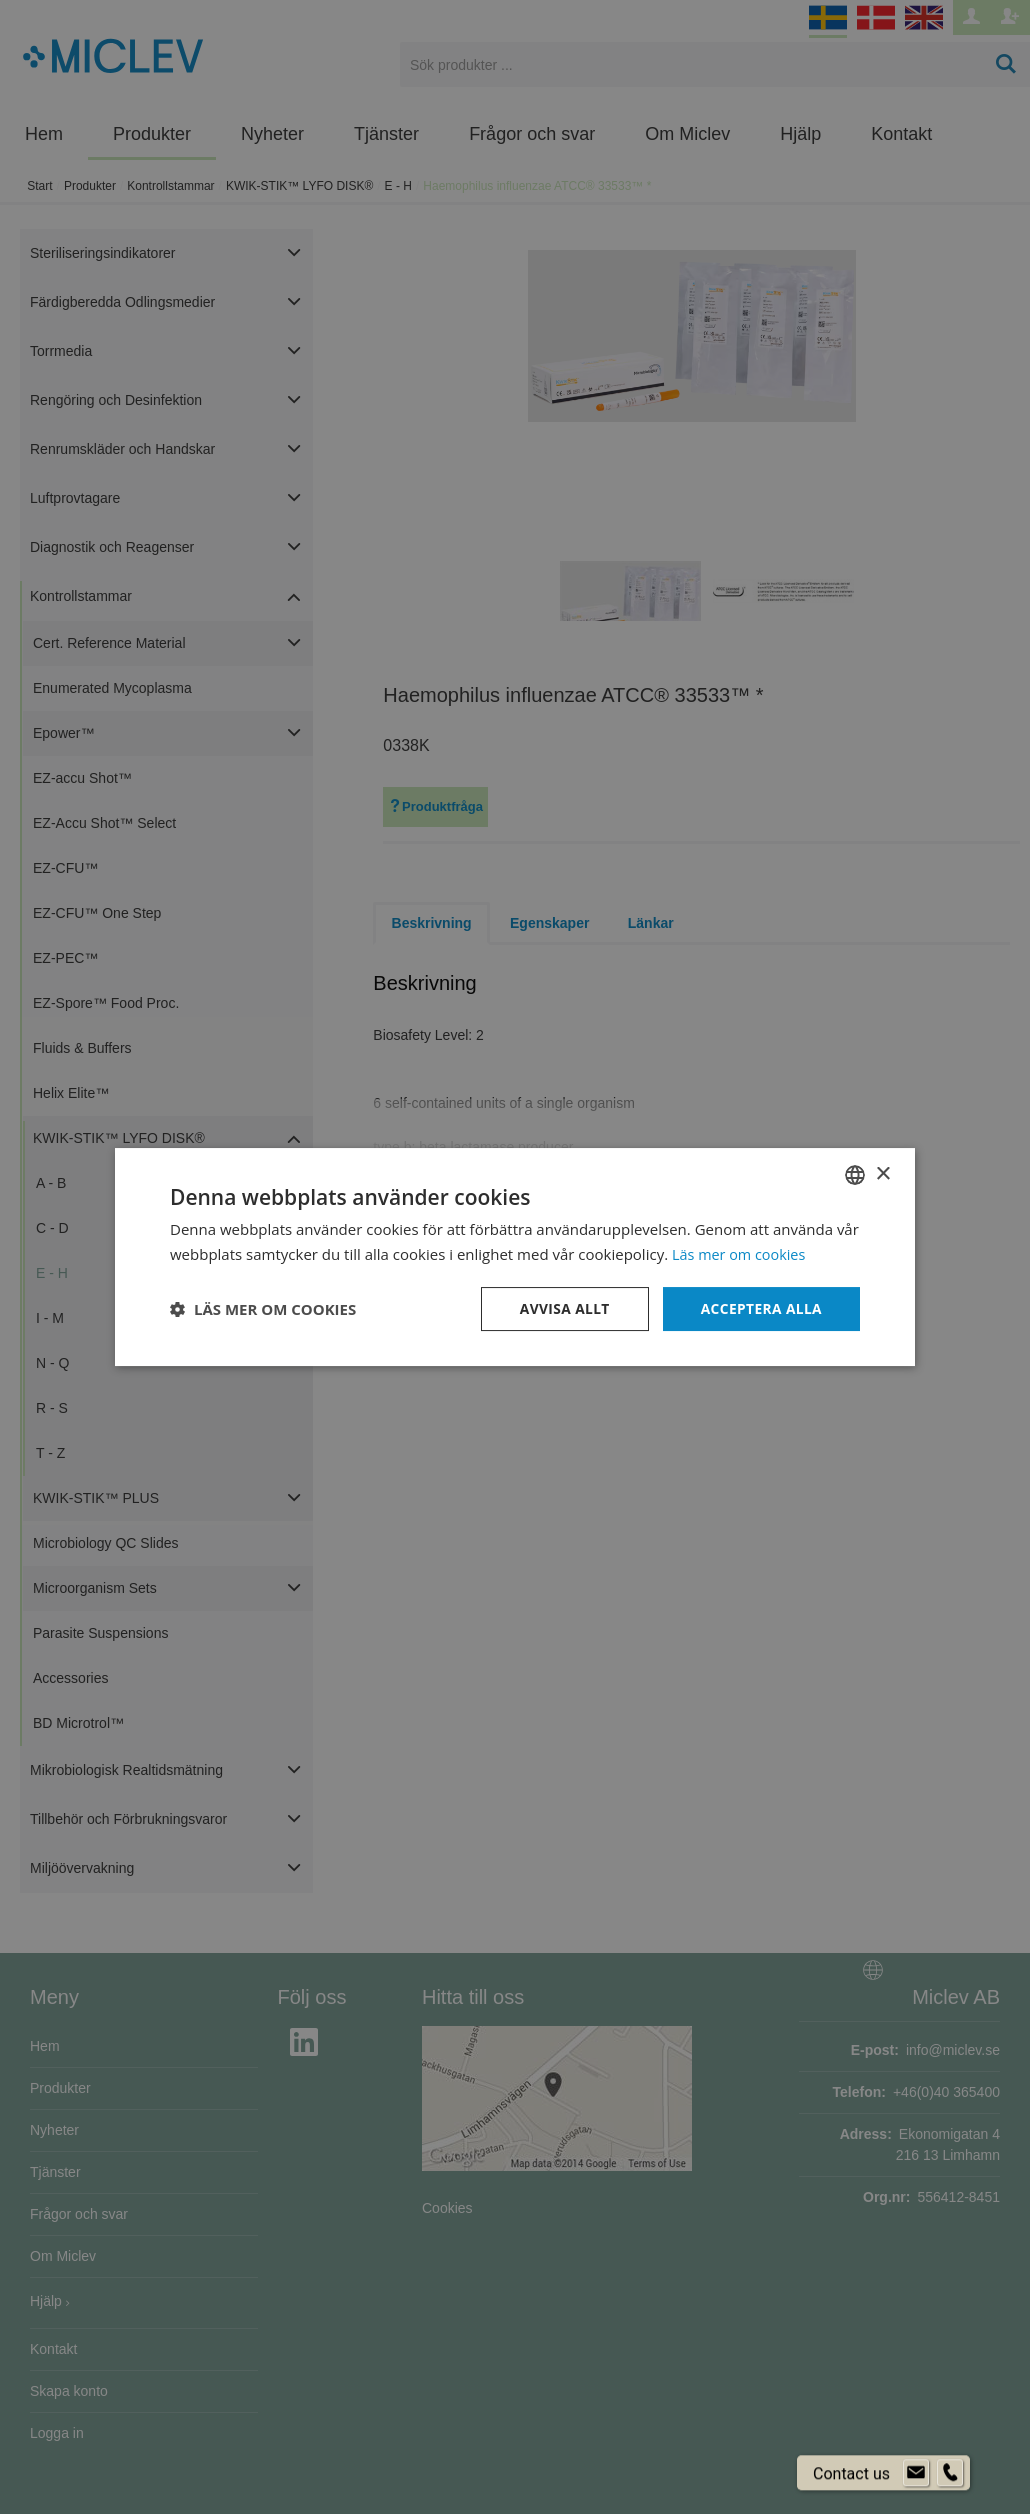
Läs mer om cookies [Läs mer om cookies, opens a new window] (741, 1254)
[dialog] (515, 1257)
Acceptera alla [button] (760, 1308)
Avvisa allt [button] (561, 1308)
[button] (263, 1309)
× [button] (882, 1173)
